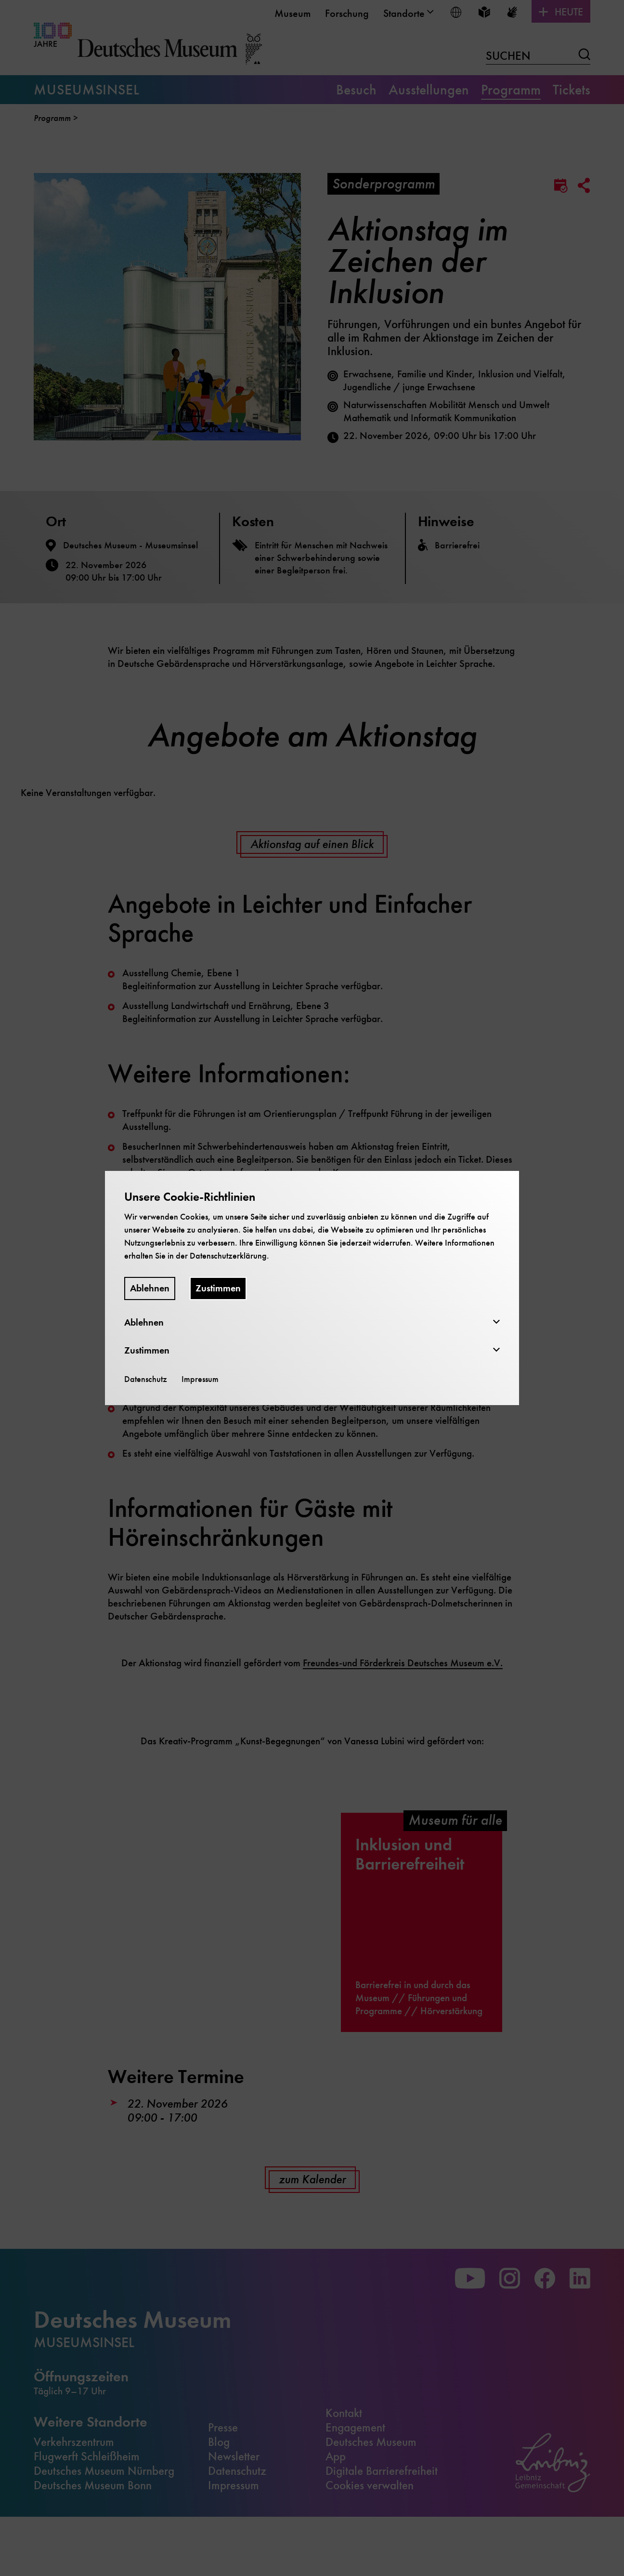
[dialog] (312, 1288)
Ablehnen (149, 1288)
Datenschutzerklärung (228, 1255)
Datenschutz (145, 1379)
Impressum (200, 1379)
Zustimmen (218, 1288)
